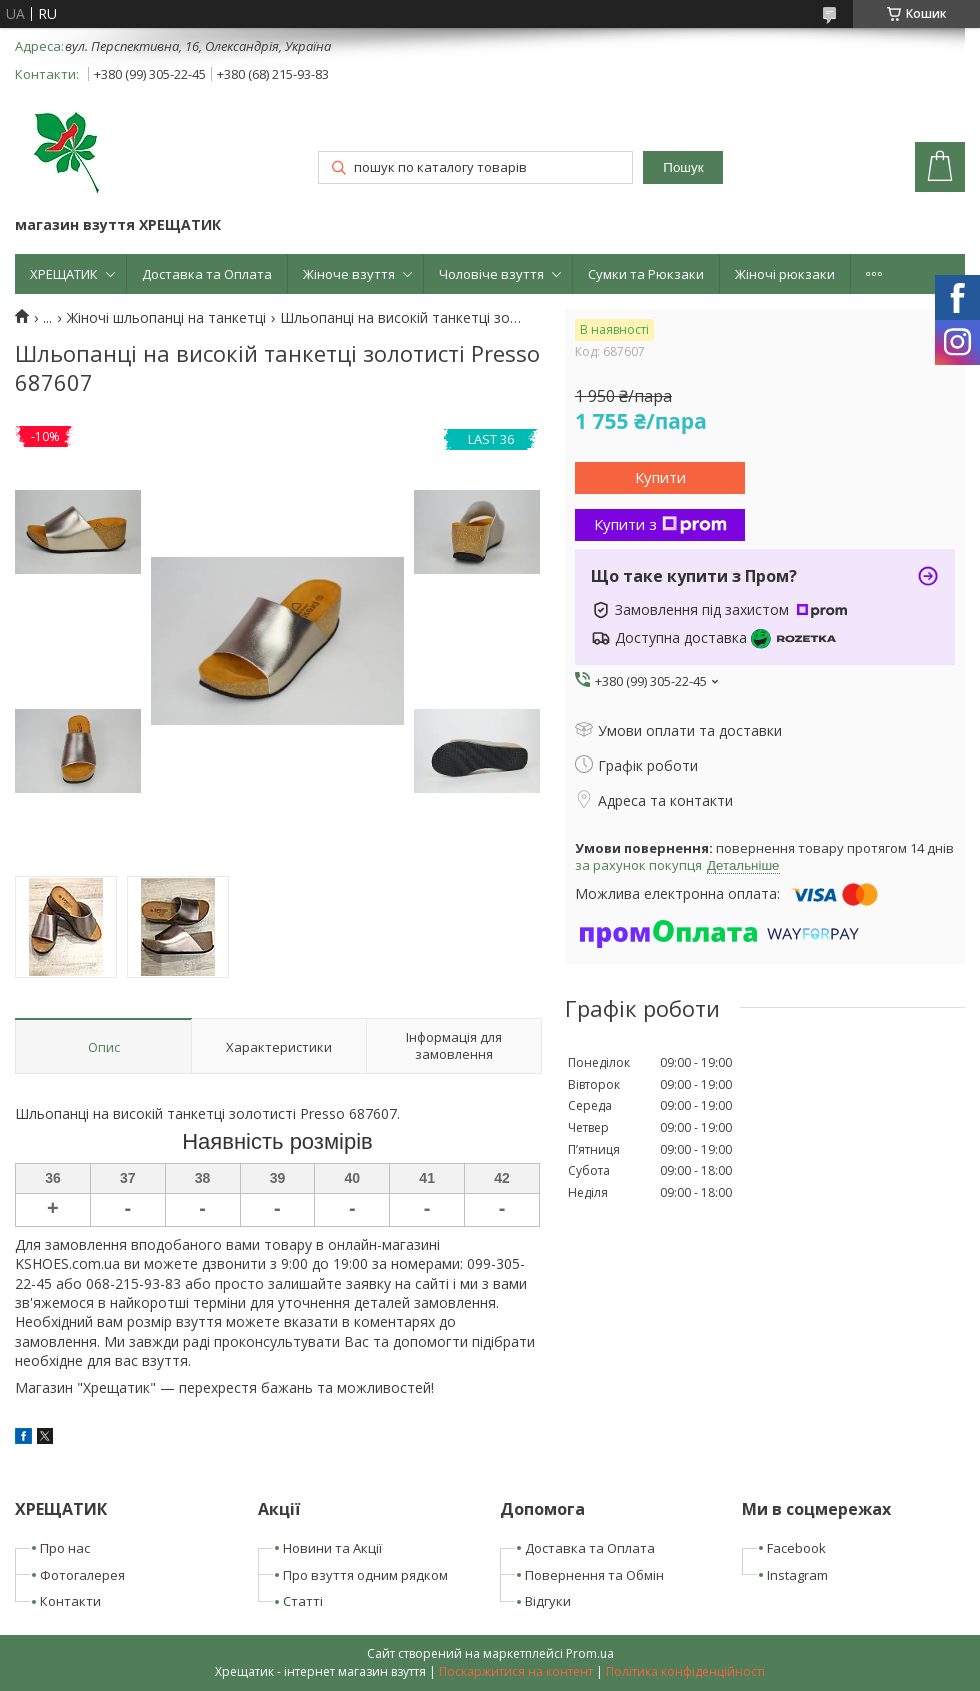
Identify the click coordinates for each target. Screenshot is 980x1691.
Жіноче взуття (349, 274)
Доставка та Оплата (207, 274)
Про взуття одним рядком (365, 1575)
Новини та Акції (332, 1548)
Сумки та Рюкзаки (646, 274)
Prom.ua (590, 1653)
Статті (303, 1601)
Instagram (797, 1575)
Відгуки (548, 1601)
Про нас (65, 1548)
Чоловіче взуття (491, 274)
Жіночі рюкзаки (785, 274)
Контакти (70, 1601)
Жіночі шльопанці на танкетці (166, 318)
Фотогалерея (82, 1575)
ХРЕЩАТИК (64, 274)
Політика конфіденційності (685, 1671)
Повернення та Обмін (594, 1575)
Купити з (660, 524)
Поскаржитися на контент (516, 1671)
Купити (660, 477)
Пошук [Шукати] (683, 167)
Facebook (796, 1548)
